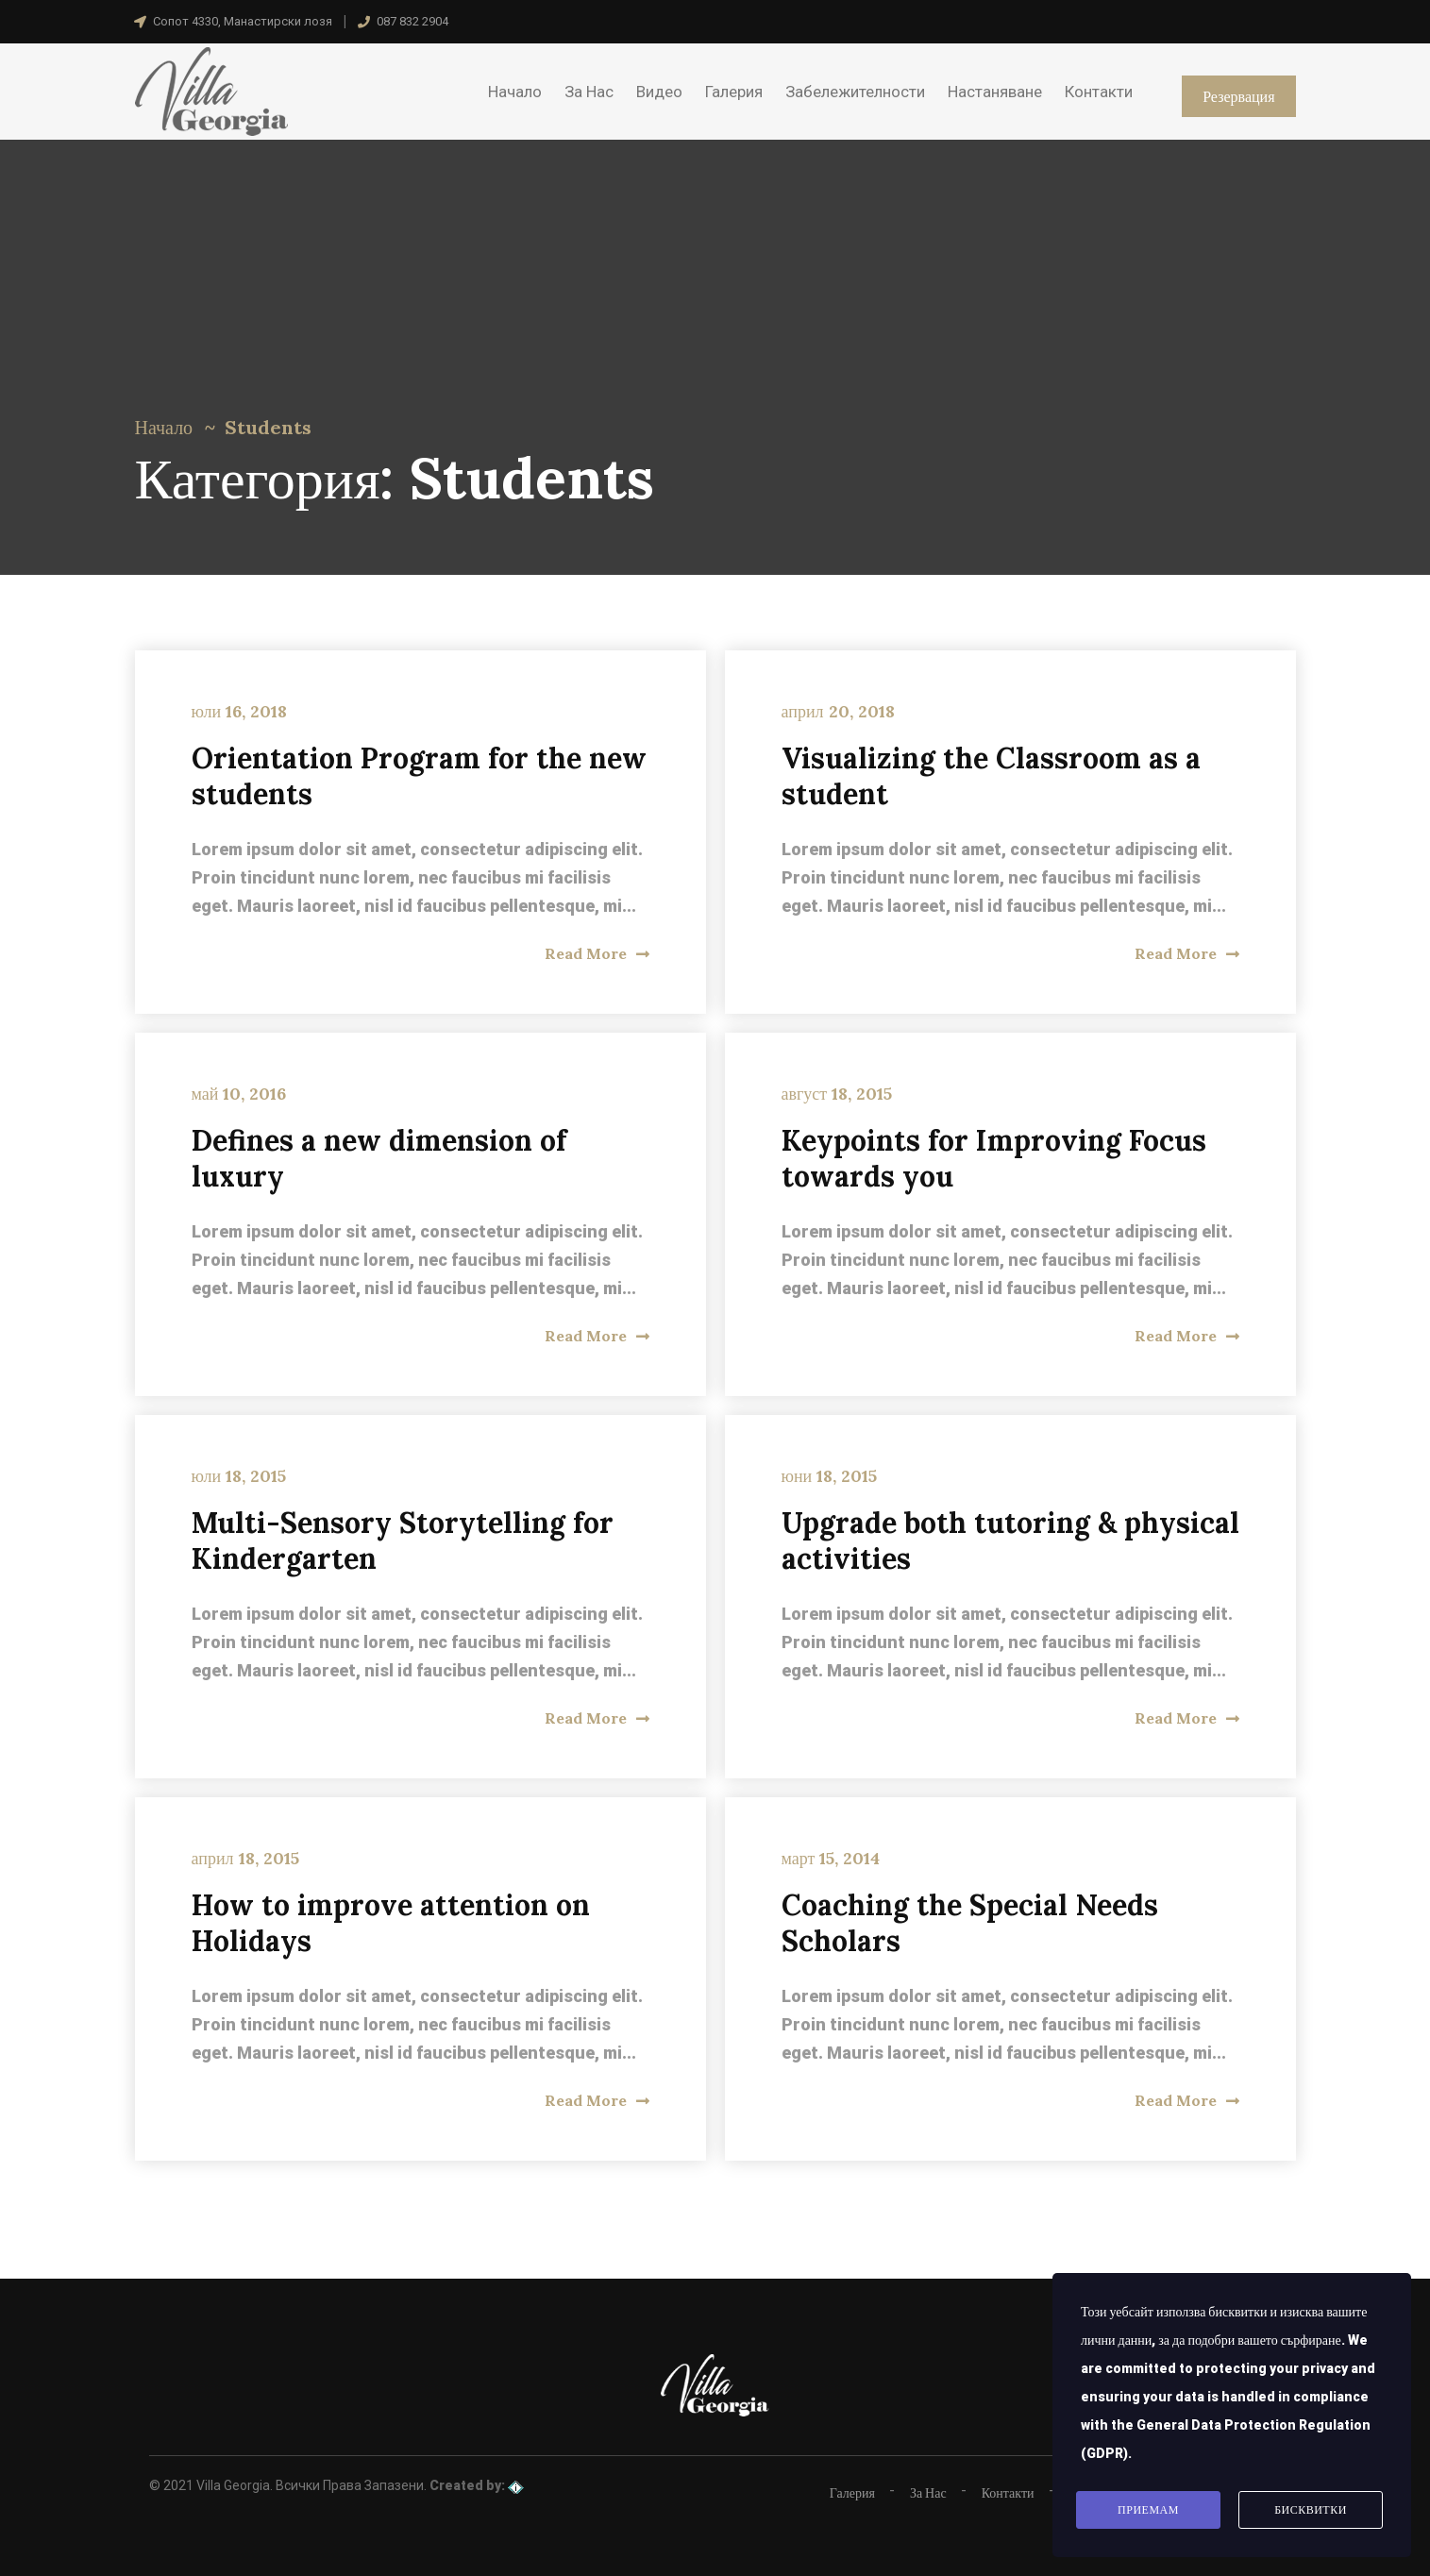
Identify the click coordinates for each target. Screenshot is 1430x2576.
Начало (164, 427)
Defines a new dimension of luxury (379, 1158)
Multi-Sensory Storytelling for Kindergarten (403, 1540)
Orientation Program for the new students (419, 776)
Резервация (1238, 96)
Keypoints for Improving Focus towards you (994, 1158)
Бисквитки (1310, 2510)
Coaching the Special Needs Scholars (970, 1923)
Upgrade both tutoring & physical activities (1010, 1540)
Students (268, 427)
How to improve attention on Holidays (391, 1923)
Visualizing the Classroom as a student (991, 776)
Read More (597, 953)
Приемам (1148, 2510)
